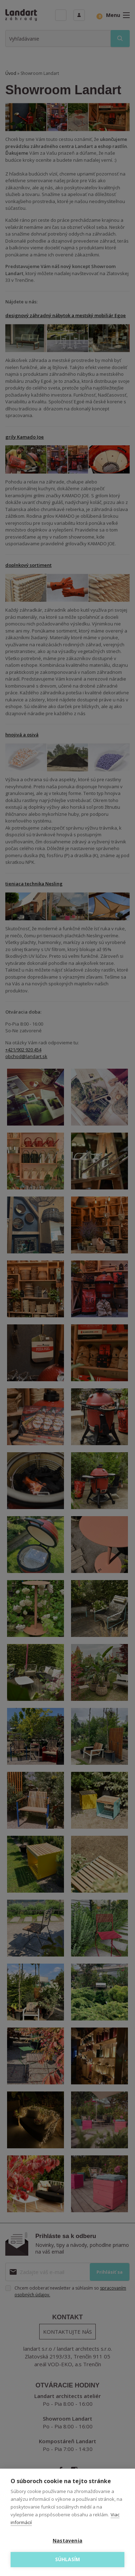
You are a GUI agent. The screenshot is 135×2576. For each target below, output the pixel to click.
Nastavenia (67, 2541)
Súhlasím (67, 2559)
